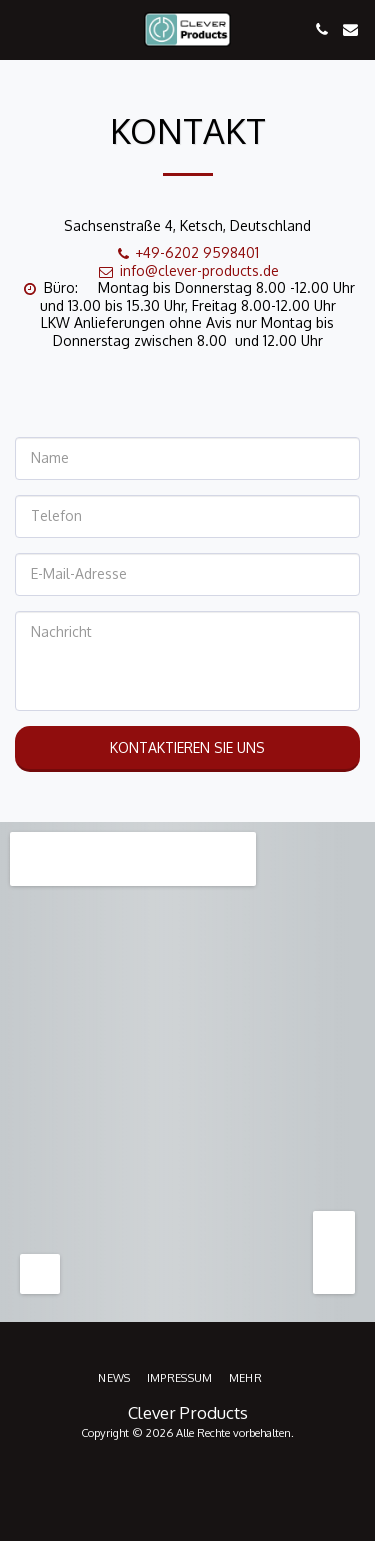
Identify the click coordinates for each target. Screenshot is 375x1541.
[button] (22, 29)
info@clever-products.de (188, 270)
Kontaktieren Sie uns (187, 747)
